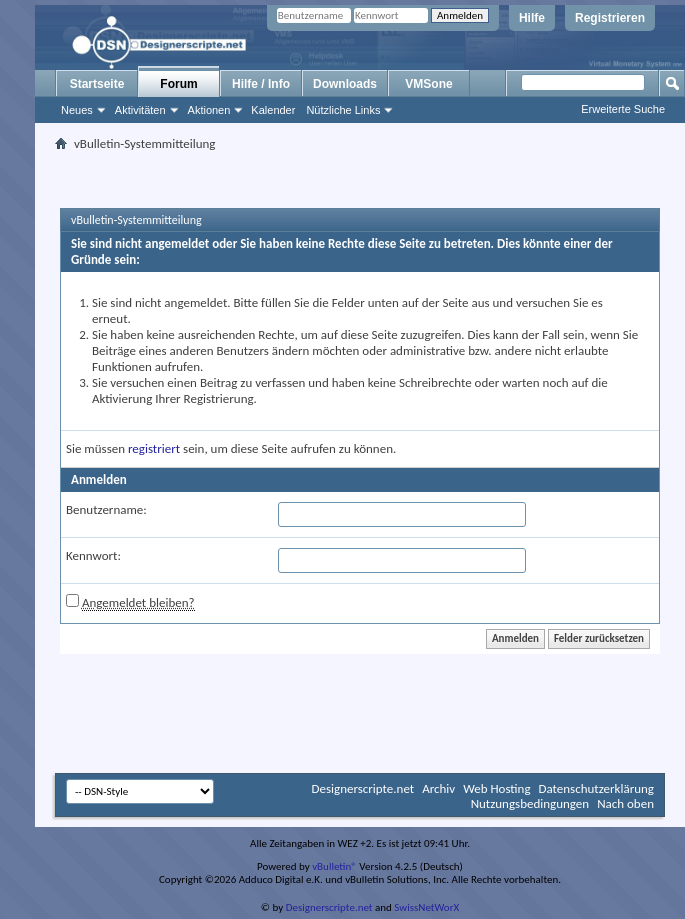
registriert (154, 448)
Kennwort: (93, 555)
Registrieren (610, 18)
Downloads (345, 84)
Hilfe (532, 18)
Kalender (273, 110)
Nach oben (625, 803)
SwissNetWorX (426, 907)
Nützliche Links (343, 110)
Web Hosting (496, 788)
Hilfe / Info (261, 84)
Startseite (97, 84)
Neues (77, 110)
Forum (178, 84)
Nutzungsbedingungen (530, 803)
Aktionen (209, 110)
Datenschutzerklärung (597, 788)
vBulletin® (334, 866)
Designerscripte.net (362, 788)
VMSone (428, 84)
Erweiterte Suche (623, 109)
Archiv (438, 788)
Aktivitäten (140, 110)
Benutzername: (106, 509)
